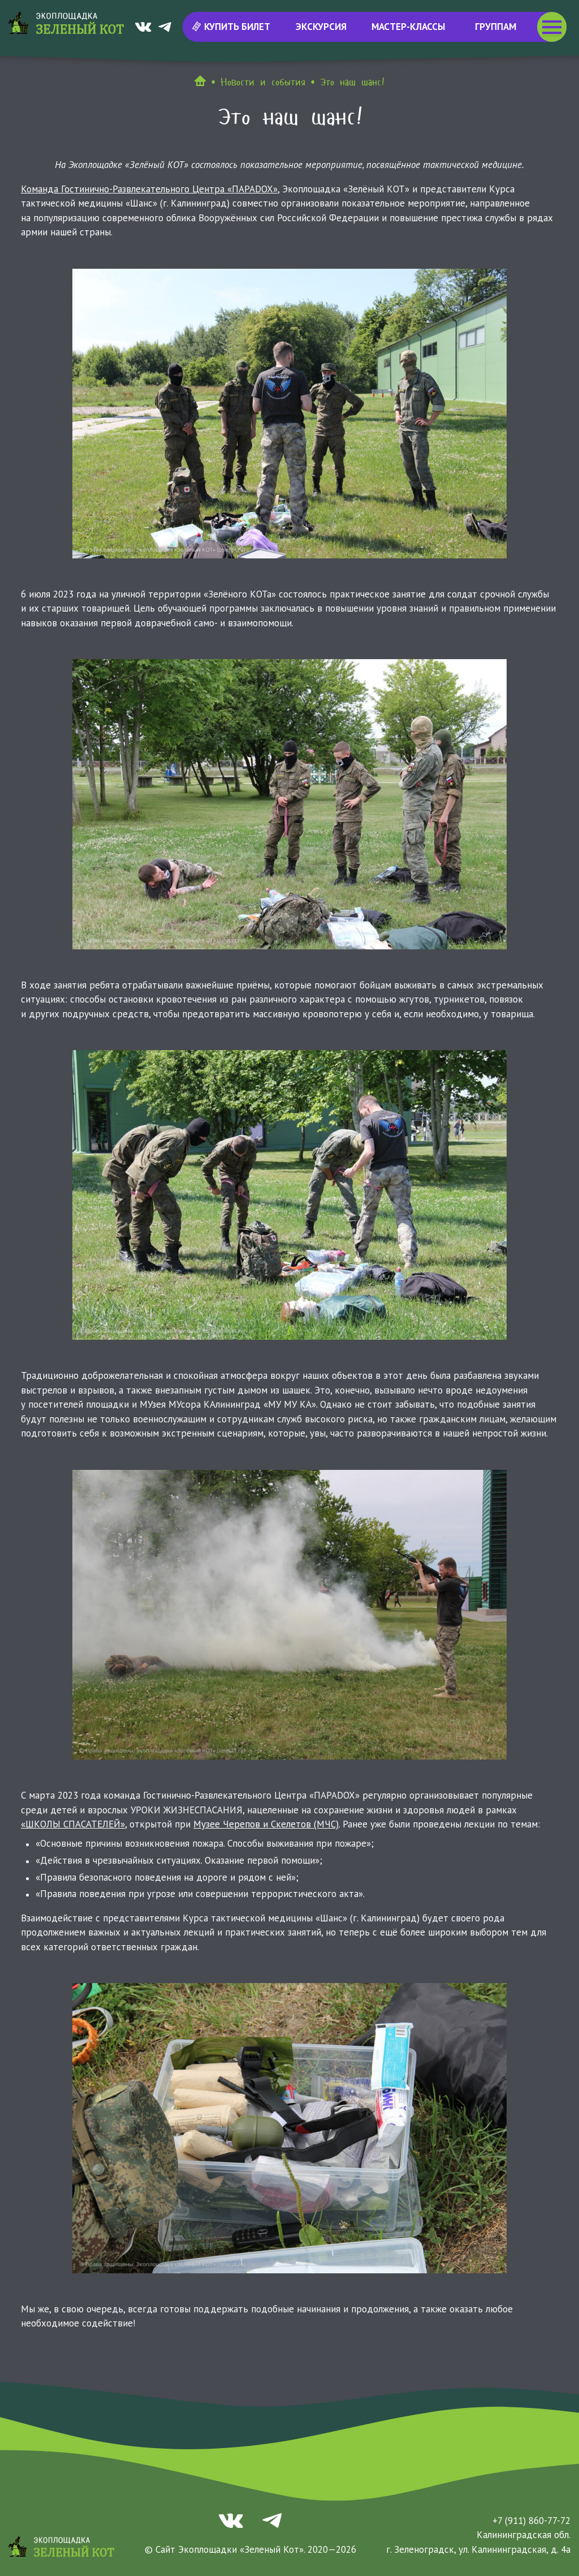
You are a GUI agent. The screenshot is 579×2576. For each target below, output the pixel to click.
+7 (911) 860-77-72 (531, 2520)
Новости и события (263, 82)
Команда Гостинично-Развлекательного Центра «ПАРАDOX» (149, 189)
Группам (495, 26)
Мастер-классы (408, 26)
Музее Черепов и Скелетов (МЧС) (266, 1824)
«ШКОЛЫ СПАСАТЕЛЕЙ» (73, 1824)
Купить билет (231, 26)
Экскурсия (321, 26)
